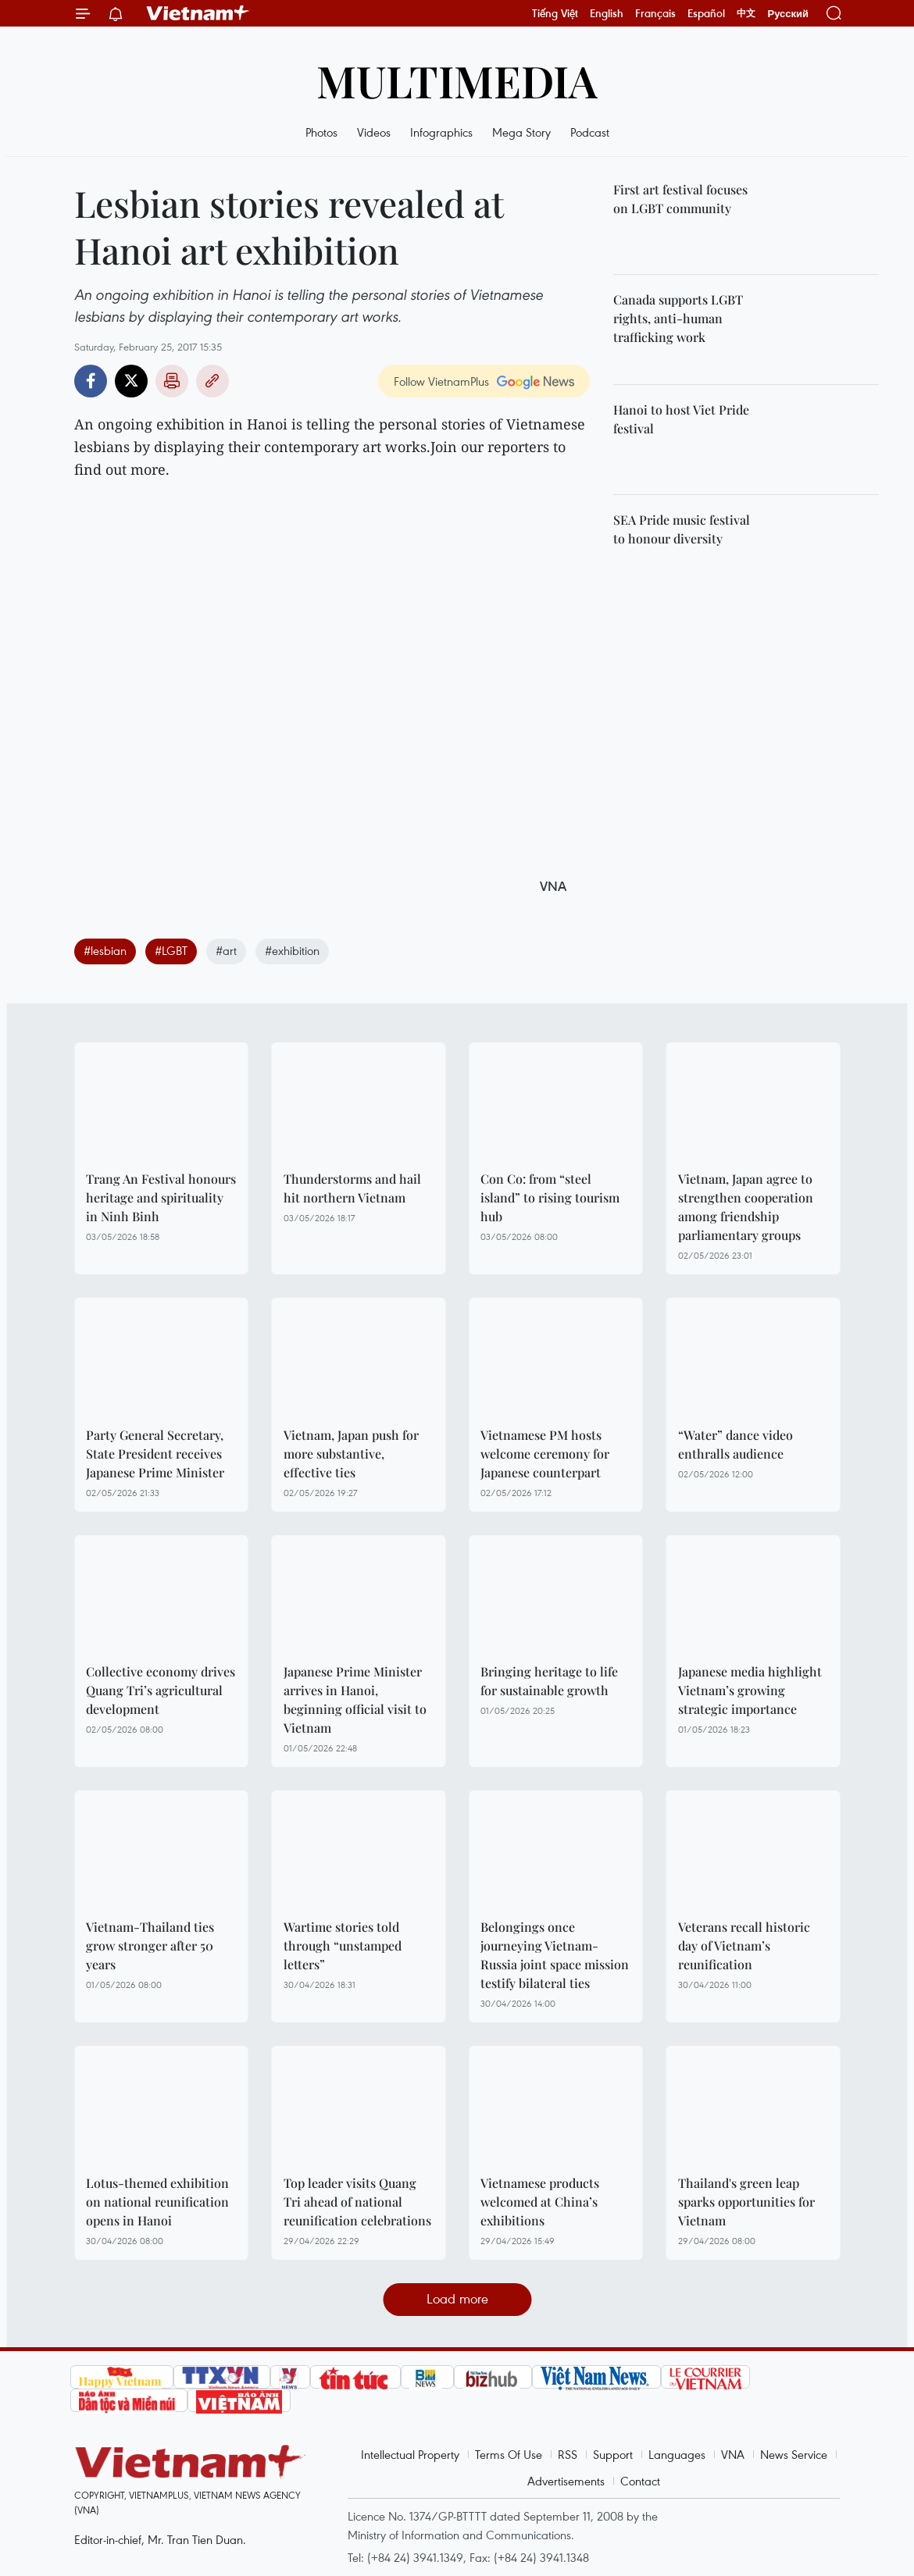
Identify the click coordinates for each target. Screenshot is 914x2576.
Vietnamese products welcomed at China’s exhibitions (539, 2202)
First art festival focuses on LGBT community (680, 198)
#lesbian (105, 950)
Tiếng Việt (555, 13)
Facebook (90, 381)
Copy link (212, 381)
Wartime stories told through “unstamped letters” (343, 1945)
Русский (788, 14)
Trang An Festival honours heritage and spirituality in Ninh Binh (161, 1197)
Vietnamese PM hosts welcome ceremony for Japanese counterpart (544, 1453)
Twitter (131, 381)
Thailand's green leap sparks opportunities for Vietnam (746, 2202)
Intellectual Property (410, 2454)
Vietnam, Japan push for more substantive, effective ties (351, 1453)
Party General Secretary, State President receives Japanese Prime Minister (155, 1453)
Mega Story (521, 132)
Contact (640, 2481)
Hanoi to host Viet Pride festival (681, 418)
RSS (567, 2454)
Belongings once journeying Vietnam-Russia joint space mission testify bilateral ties (554, 1955)
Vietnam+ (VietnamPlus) (198, 13)
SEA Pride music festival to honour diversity (681, 529)
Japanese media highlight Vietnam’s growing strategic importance (750, 1690)
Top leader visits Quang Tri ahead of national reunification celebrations (357, 2202)
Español (706, 13)
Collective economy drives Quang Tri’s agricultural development (160, 1690)
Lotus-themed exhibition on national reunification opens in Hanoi (157, 2202)
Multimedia (457, 80)
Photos (321, 132)
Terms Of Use (508, 2454)
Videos (374, 132)
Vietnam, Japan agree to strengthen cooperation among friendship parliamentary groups (745, 1206)
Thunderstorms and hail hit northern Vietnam (352, 1188)
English (606, 13)
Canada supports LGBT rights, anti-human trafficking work (678, 318)
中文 (746, 13)
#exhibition (292, 950)
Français (655, 13)
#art (226, 950)
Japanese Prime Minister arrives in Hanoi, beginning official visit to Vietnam (355, 1699)
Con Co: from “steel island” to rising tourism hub (549, 1197)
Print (171, 381)
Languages (676, 2454)
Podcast (589, 132)
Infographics (441, 132)
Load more (457, 2298)
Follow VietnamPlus (441, 381)
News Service (793, 2454)
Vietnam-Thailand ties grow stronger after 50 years (150, 1945)
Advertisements (566, 2481)
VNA (732, 2454)
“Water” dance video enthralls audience (735, 1444)
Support (613, 2454)
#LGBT (171, 950)
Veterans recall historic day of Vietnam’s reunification (744, 1945)
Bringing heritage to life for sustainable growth (549, 1680)
